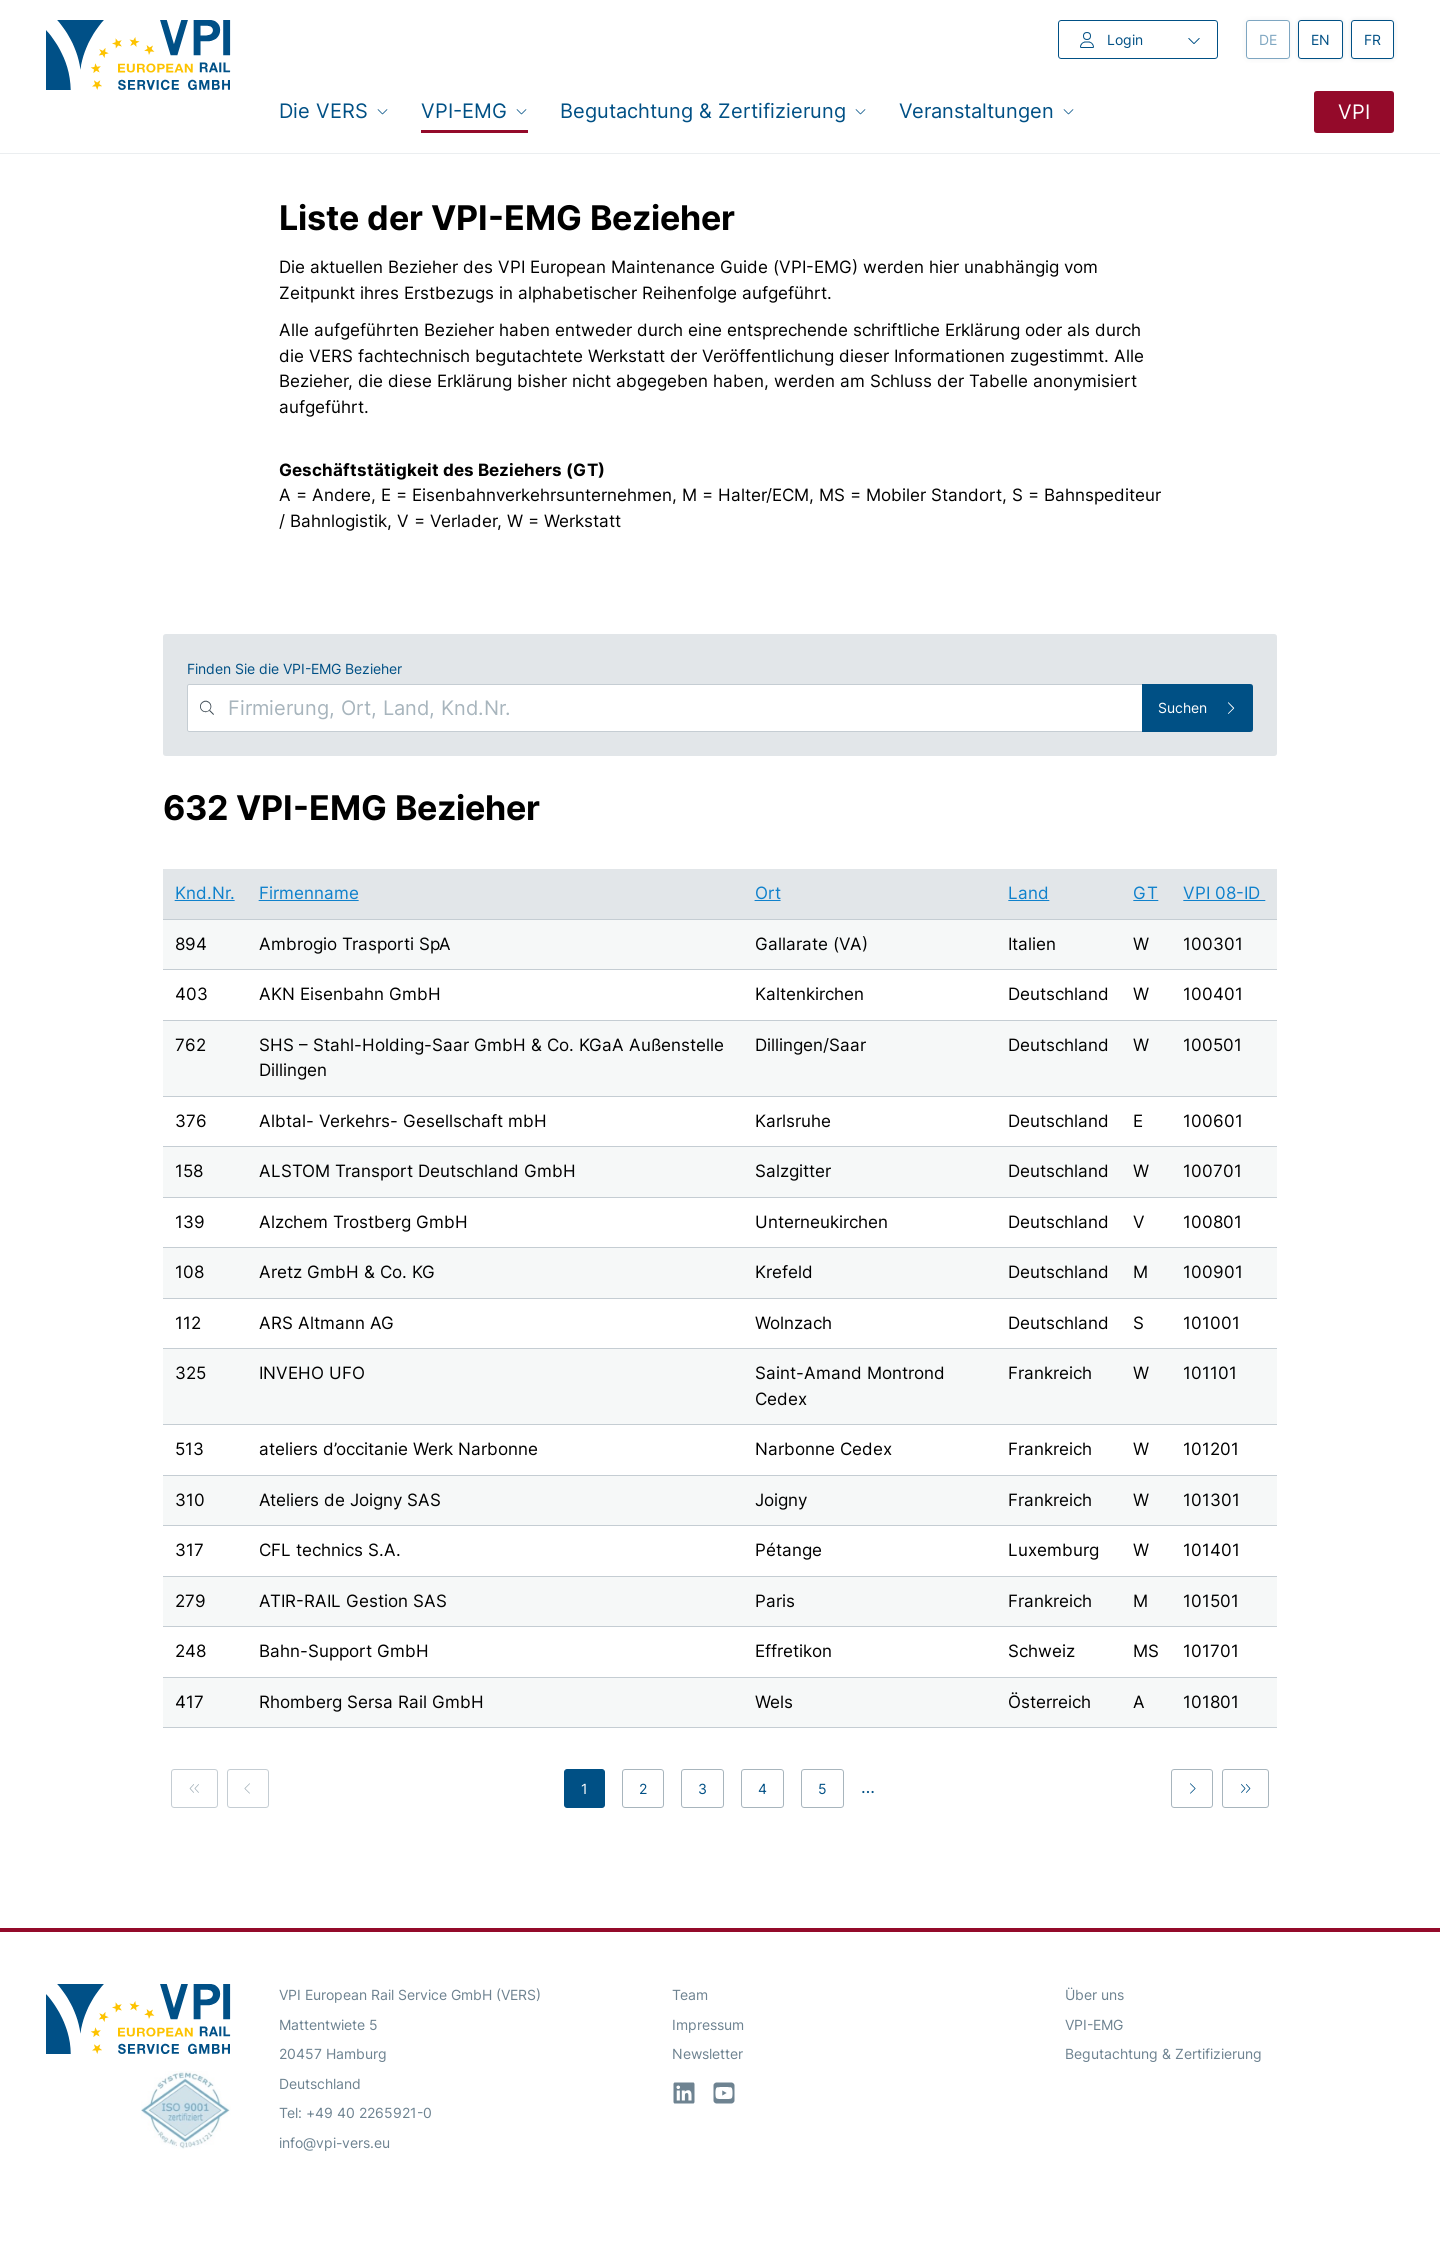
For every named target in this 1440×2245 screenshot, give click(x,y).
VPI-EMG (1094, 2024)
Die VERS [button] (334, 110)
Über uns (1094, 1994)
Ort (768, 893)
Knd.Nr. (205, 893)
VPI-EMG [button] (474, 110)
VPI (1354, 112)
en (1327, 38)
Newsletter (707, 2053)
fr (1379, 38)
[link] (194, 1788)
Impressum (708, 2024)
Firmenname (309, 893)
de (1274, 38)
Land (1028, 893)
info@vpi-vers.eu (334, 2142)
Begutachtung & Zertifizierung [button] (713, 110)
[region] (720, 1302)
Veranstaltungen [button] (987, 110)
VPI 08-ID (1224, 893)
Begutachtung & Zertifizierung (1163, 2053)
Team (690, 1994)
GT (1145, 893)
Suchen (1197, 707)
